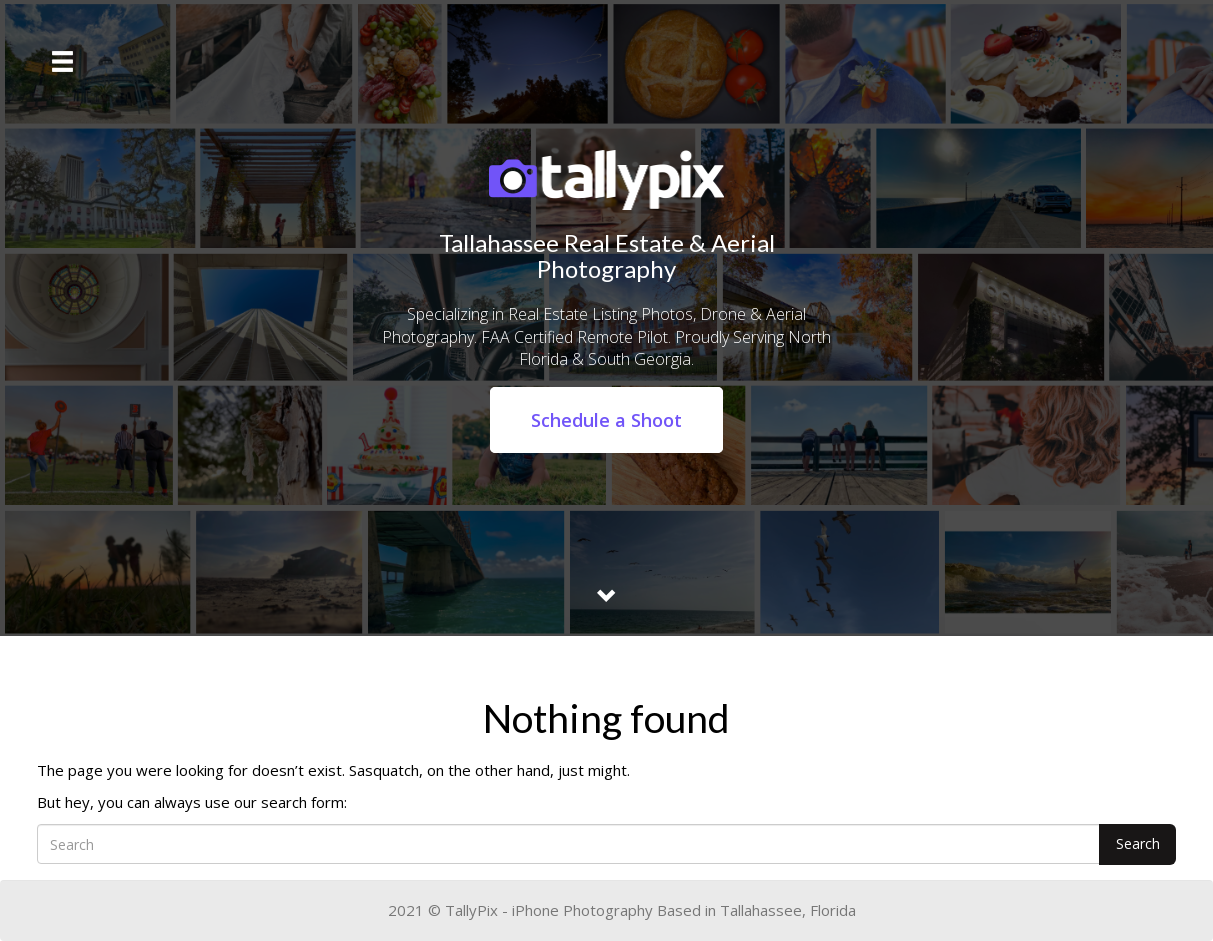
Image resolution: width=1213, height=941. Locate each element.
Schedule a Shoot (606, 420)
